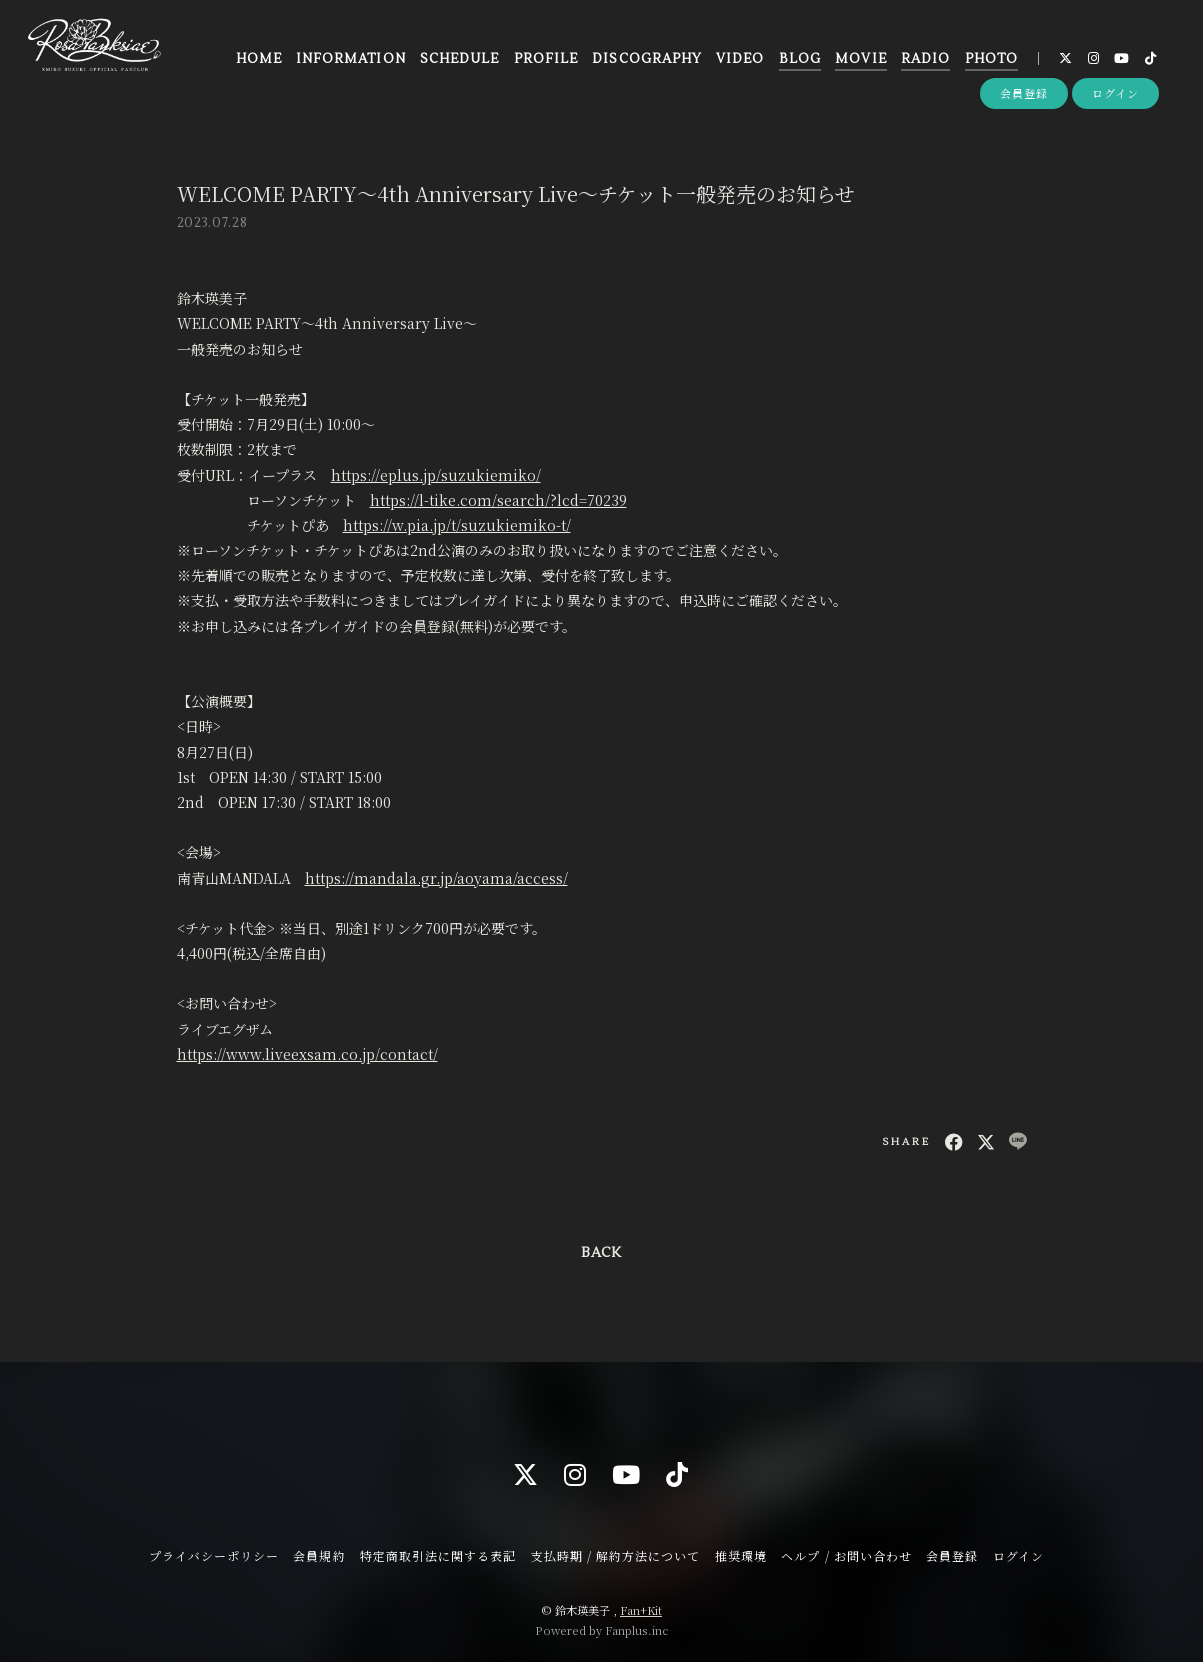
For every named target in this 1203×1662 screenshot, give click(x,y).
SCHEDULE (459, 59)
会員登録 (1024, 93)
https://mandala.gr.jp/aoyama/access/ (436, 878)
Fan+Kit (641, 1610)
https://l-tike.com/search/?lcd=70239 (498, 500)
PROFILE (546, 59)
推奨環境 (741, 1555)
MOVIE (860, 59)
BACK (601, 1253)
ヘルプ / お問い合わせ (846, 1555)
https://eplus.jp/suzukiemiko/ (436, 475)
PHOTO (991, 59)
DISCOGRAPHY (646, 59)
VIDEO (740, 59)
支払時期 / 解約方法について (616, 1555)
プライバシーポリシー (214, 1555)
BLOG (800, 59)
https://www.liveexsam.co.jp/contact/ (307, 1054)
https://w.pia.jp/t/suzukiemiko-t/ (457, 525)
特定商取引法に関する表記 (438, 1555)
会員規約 (319, 1555)
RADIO (925, 59)
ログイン (1115, 93)
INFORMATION (350, 59)
